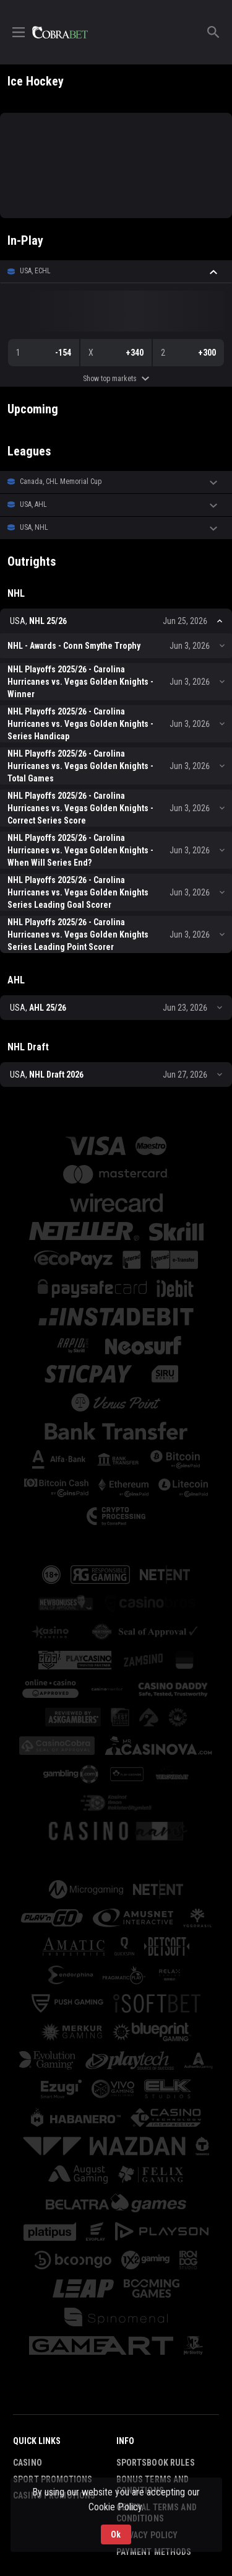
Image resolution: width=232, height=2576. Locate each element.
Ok (116, 2533)
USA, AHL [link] (33, 504)
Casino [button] (27, 2463)
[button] (116, 271)
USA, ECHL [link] (35, 270)
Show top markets (116, 378)
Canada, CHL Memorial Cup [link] (60, 481)
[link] (60, 32)
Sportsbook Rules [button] (155, 2463)
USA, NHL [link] (34, 527)
